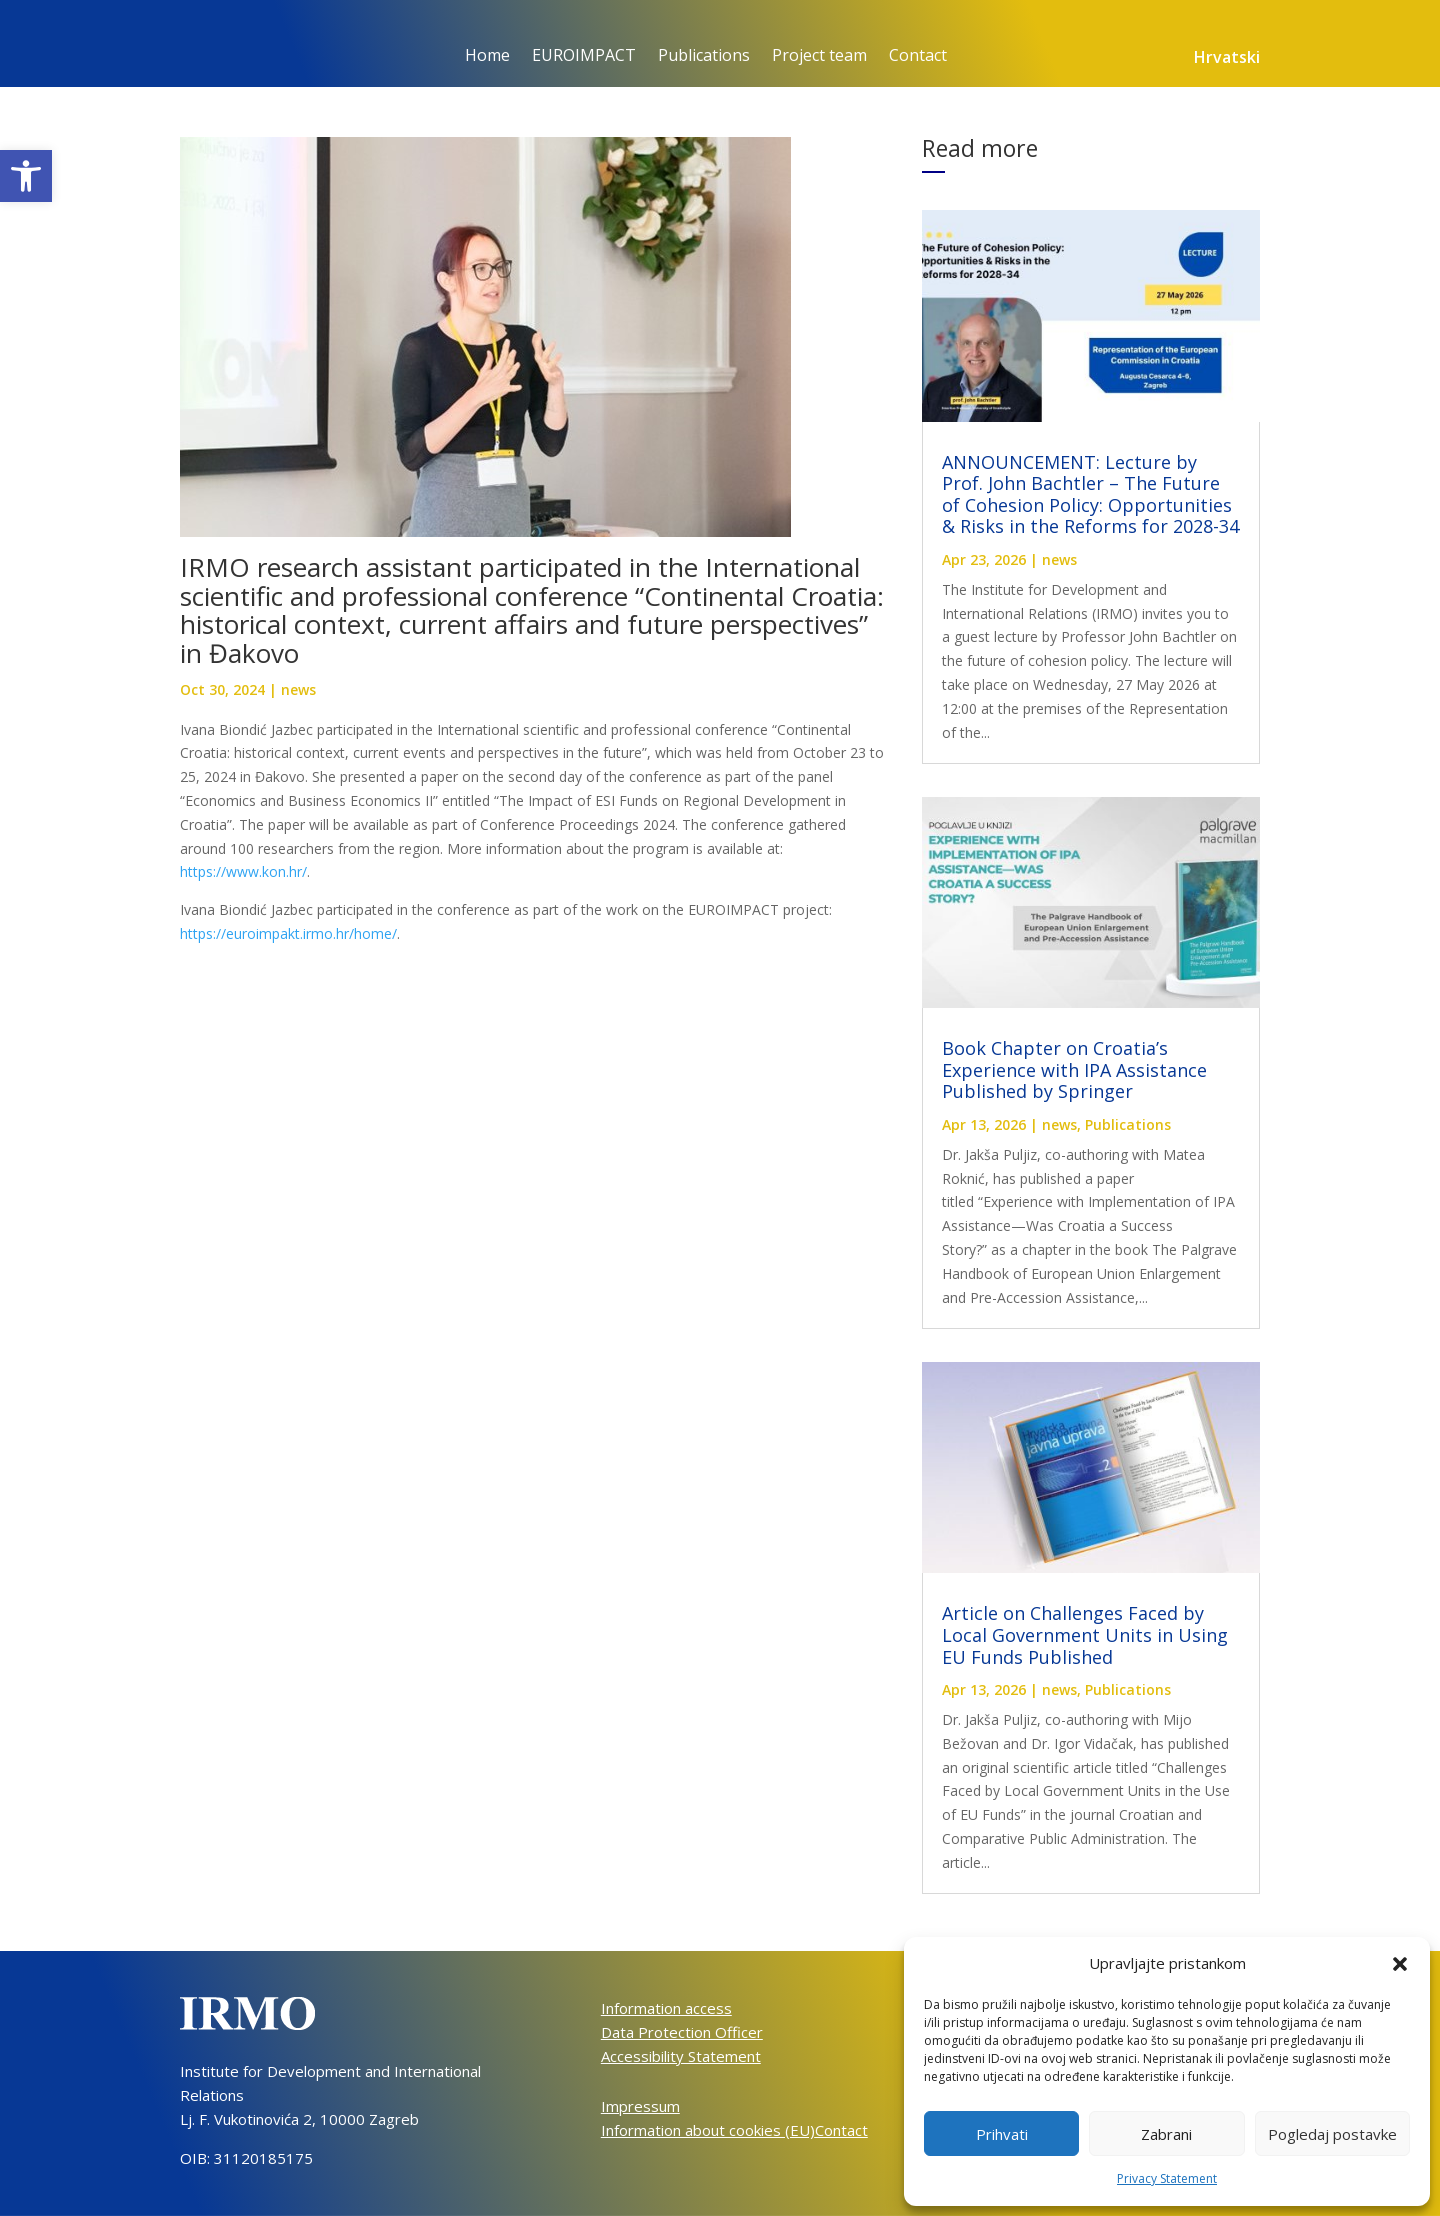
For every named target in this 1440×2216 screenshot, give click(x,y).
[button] (26, 176)
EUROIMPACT (584, 57)
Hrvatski (1227, 59)
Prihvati (1002, 2134)
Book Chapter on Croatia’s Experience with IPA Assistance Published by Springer (1074, 1069)
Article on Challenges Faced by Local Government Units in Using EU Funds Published (1085, 1634)
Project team (819, 57)
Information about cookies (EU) (708, 2130)
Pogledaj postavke (1332, 2134)
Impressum (640, 2106)
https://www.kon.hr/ (243, 871)
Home (487, 57)
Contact (918, 57)
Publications (704, 57)
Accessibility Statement (681, 2056)
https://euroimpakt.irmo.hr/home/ (288, 933)
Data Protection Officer (682, 2032)
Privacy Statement (1167, 2178)
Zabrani (1166, 2134)
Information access (666, 2008)
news (298, 689)
